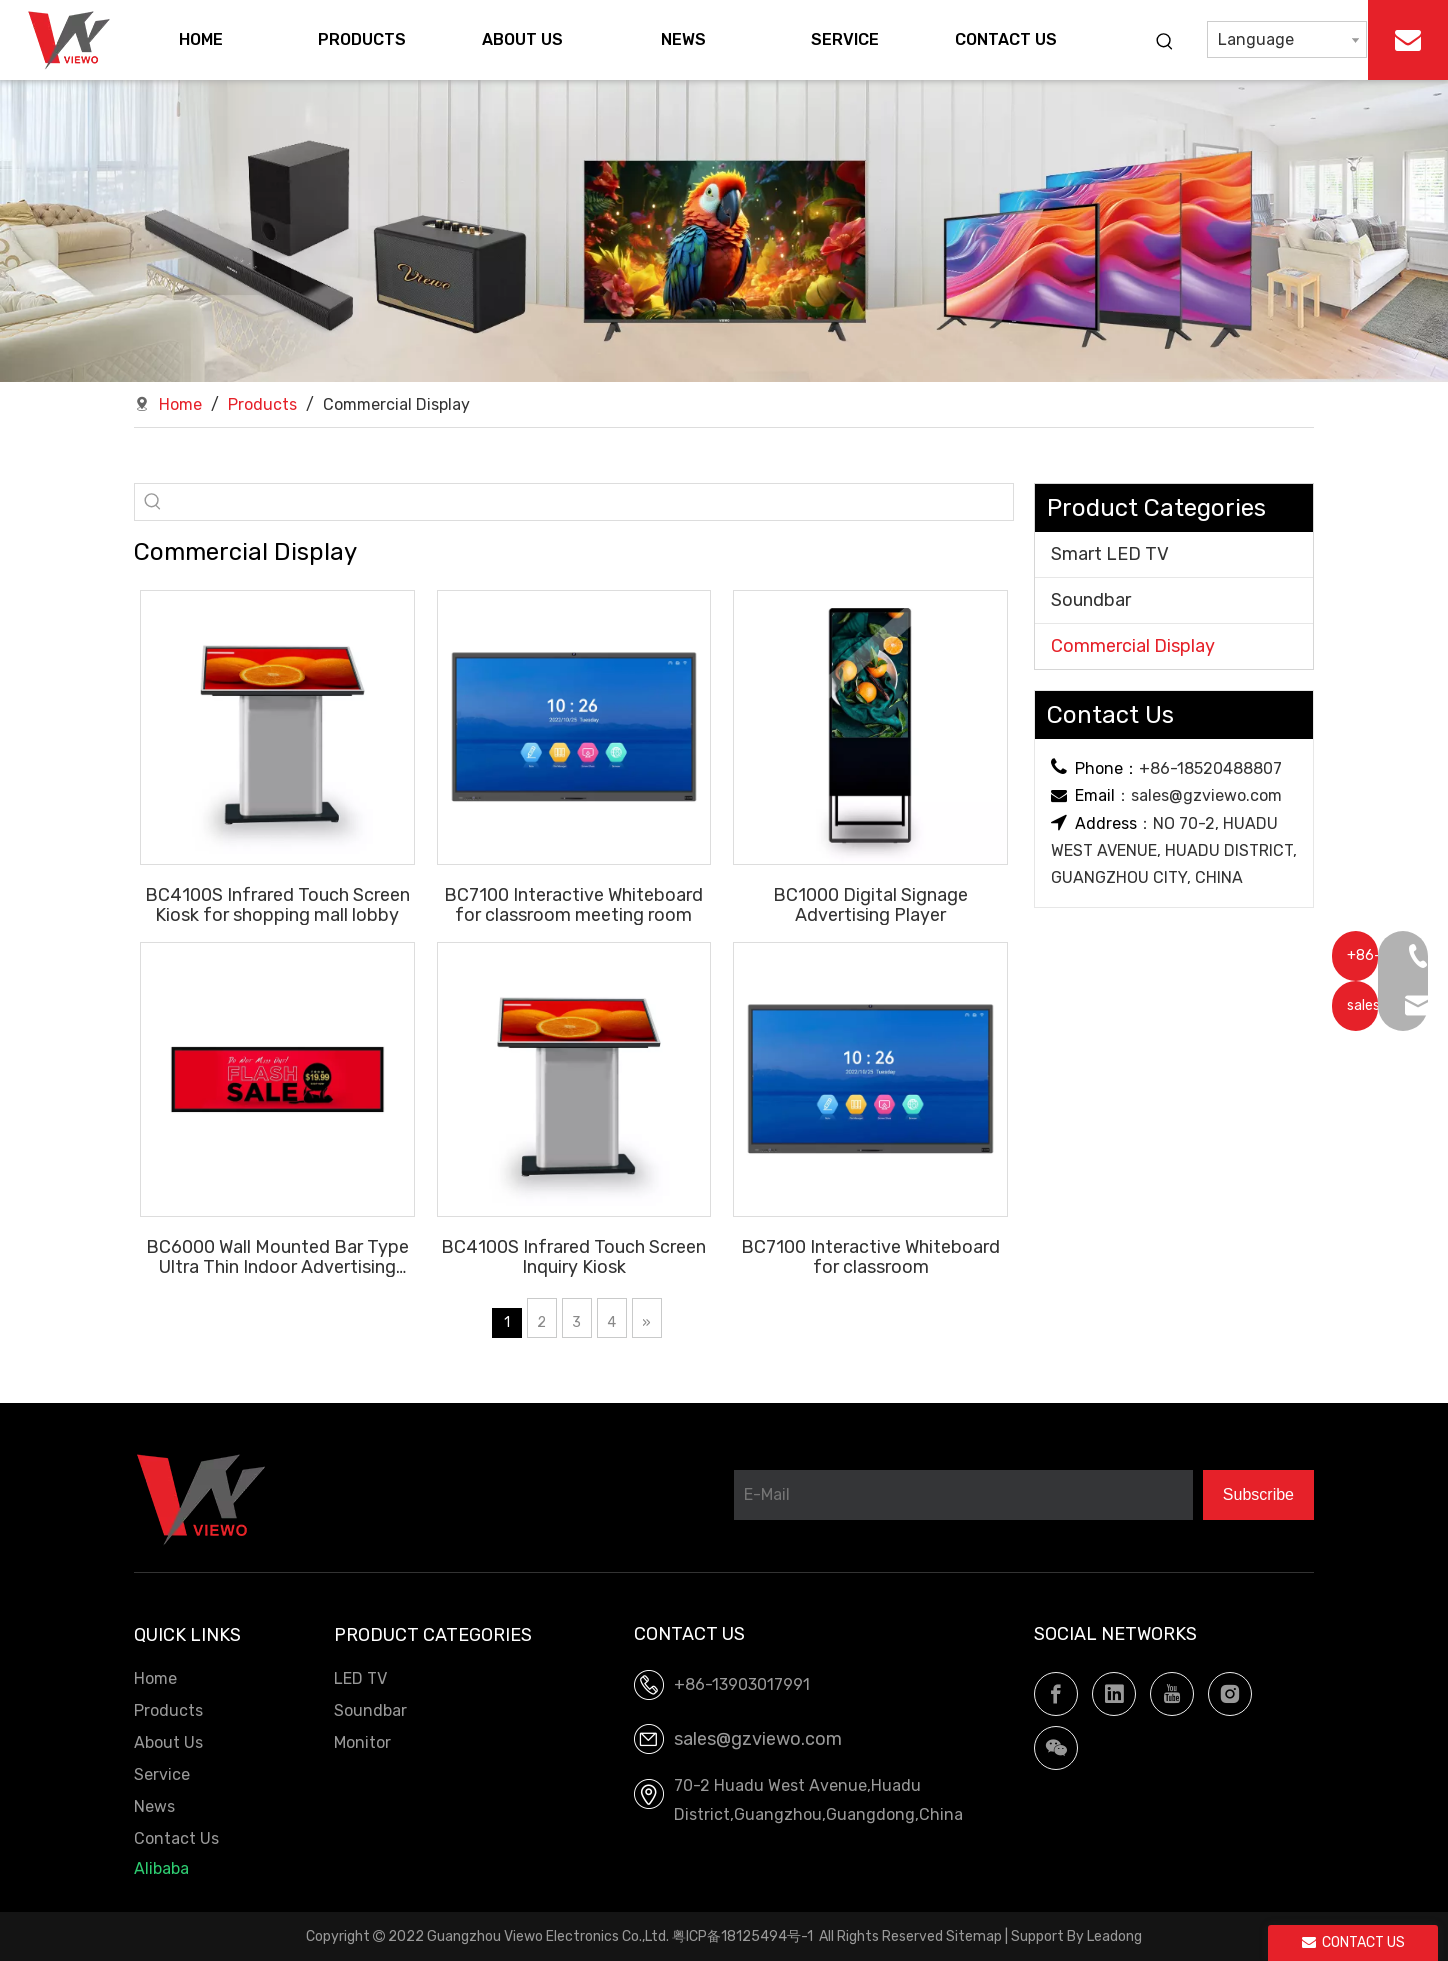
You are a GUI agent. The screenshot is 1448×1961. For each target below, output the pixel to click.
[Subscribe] (1258, 1495)
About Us (168, 1742)
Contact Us (176, 1838)
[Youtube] (1172, 1694)
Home (155, 1678)
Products (168, 1710)
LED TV (360, 1678)
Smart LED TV (1110, 554)
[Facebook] (1056, 1694)
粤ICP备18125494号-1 (742, 1936)
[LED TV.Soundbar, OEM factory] (724, 231)
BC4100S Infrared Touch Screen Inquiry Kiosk (573, 1256)
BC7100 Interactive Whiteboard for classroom (870, 1256)
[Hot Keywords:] (1165, 42)
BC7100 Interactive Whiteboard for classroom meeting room (573, 904)
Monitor (362, 1742)
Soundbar (1091, 600)
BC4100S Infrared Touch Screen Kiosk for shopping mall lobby (277, 904)
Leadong (1114, 1936)
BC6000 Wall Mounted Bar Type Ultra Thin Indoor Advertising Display (277, 1256)
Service (162, 1774)
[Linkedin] (1114, 1694)
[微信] (1056, 1748)
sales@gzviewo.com (1206, 795)
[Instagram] (1230, 1694)
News (154, 1806)
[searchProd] (592, 502)
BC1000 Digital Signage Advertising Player (870, 904)
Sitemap (974, 1936)
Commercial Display (1133, 646)
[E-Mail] (963, 1495)
